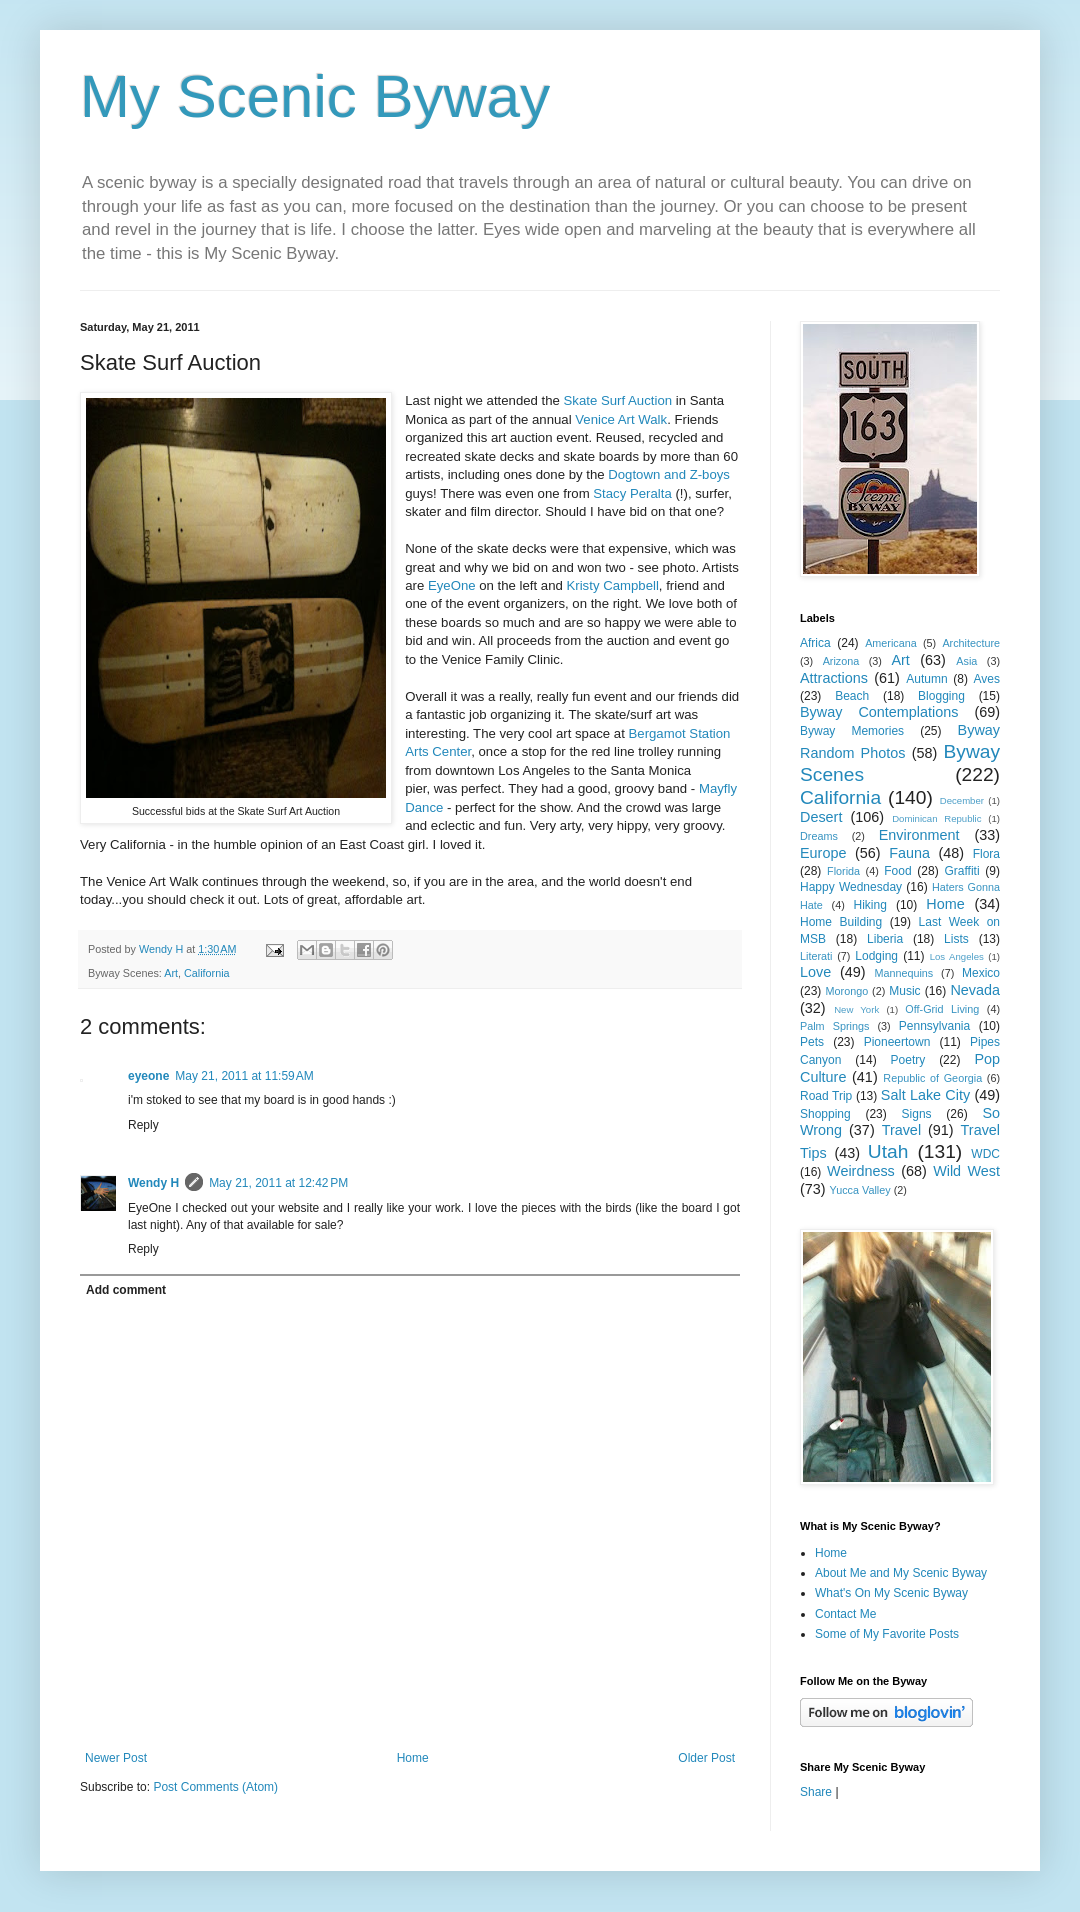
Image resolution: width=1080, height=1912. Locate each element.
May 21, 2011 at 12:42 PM (278, 1183)
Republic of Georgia (932, 1078)
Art (171, 973)
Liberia (885, 939)
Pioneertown (897, 1042)
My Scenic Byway (315, 96)
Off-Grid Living (942, 1009)
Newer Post (116, 1758)
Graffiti (961, 871)
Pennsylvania (934, 1026)
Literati (816, 956)
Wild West (966, 1171)
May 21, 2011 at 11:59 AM (244, 1076)
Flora (986, 854)
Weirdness (861, 1171)
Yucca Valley (860, 1190)
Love (815, 972)
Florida (843, 871)
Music (904, 991)
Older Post (706, 1758)
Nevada (975, 990)
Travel (901, 1130)
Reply (143, 1125)
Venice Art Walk (621, 419)
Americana (891, 643)
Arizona (841, 661)
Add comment (126, 1290)
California (207, 973)
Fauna (909, 853)
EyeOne (452, 585)
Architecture (971, 643)
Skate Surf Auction (618, 400)
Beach (852, 696)
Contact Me (845, 1614)
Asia (966, 661)
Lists (956, 939)
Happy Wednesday (851, 887)
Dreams (819, 836)
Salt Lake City (925, 1095)
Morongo (847, 991)
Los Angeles (957, 956)
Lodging (876, 956)
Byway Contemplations (879, 712)
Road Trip (826, 1096)
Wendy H (153, 1183)
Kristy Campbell (613, 585)
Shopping (825, 1114)
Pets (812, 1042)
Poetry (908, 1060)
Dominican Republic (936, 818)
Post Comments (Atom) (215, 1787)
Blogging (941, 696)
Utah (888, 1151)
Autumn (926, 679)
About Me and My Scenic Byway (901, 1573)
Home (413, 1758)
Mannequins (903, 973)
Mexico (981, 973)
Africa (815, 643)
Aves (987, 679)
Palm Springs (834, 1026)
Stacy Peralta (632, 493)
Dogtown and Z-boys (669, 474)
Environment (919, 835)
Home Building (841, 922)
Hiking (869, 905)
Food (897, 871)
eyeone (148, 1076)
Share (816, 1792)
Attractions (834, 678)
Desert (821, 817)
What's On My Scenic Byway (891, 1593)
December (962, 800)
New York (856, 1009)
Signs (917, 1114)
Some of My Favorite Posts (887, 1634)
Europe (823, 853)
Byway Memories (852, 731)
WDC (985, 1154)
